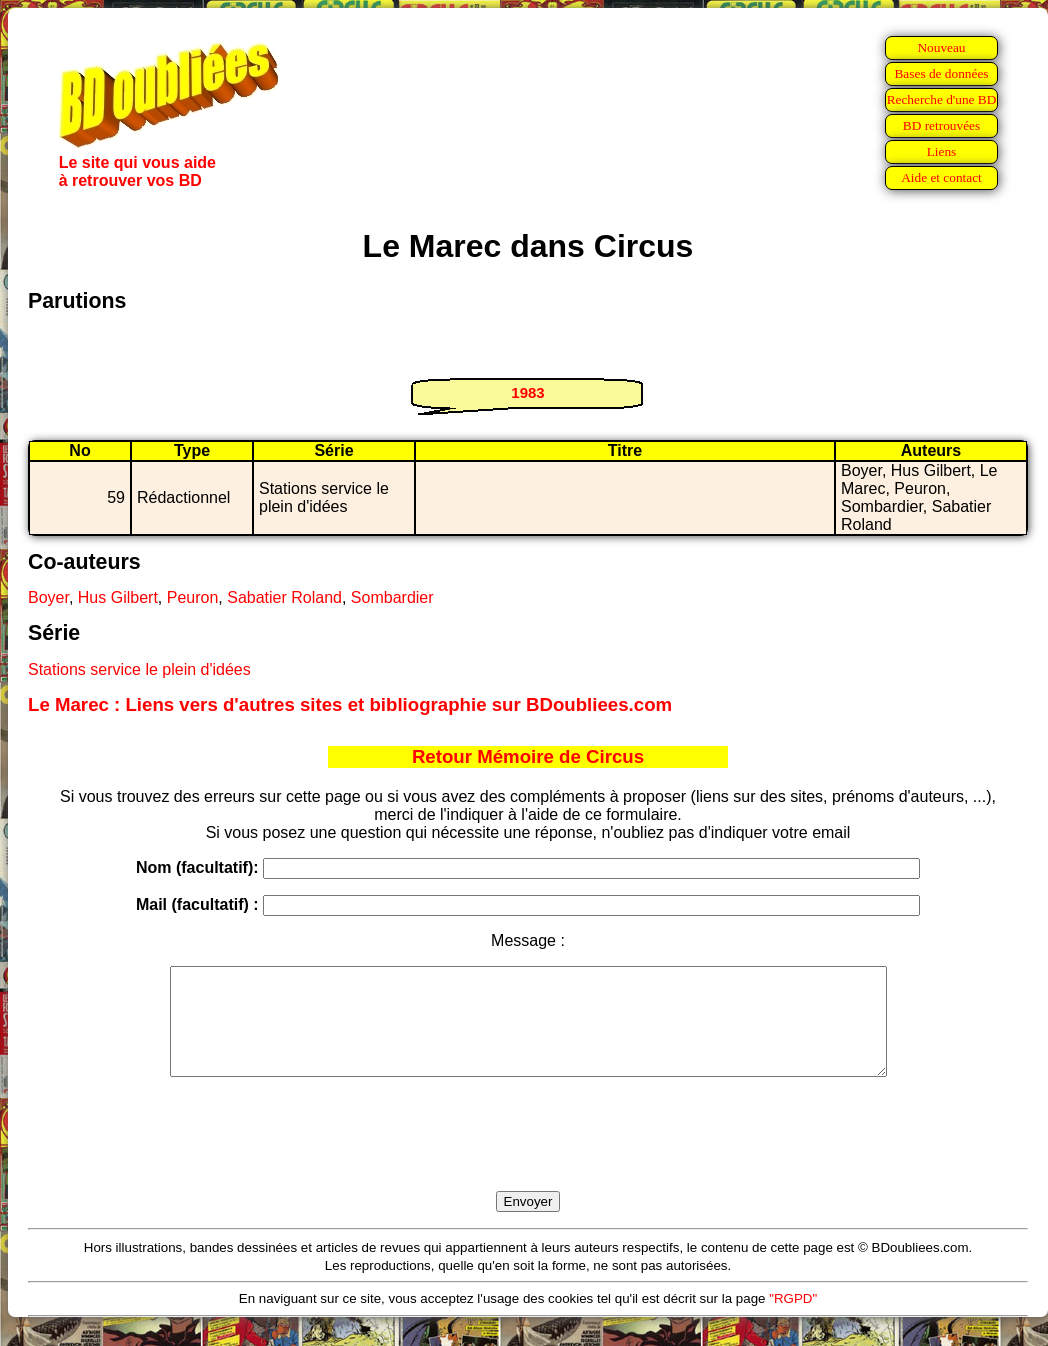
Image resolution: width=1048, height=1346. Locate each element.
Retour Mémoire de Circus (528, 756)
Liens (942, 151)
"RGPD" (793, 1319)
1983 (527, 392)
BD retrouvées (941, 125)
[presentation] (528, 1157)
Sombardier (392, 597)
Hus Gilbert (118, 597)
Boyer (48, 597)
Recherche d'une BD (942, 99)
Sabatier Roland (284, 597)
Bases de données (941, 73)
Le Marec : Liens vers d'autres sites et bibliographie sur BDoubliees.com (350, 704)
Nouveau (941, 47)
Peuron (193, 597)
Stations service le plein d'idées (139, 669)
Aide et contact (941, 177)
